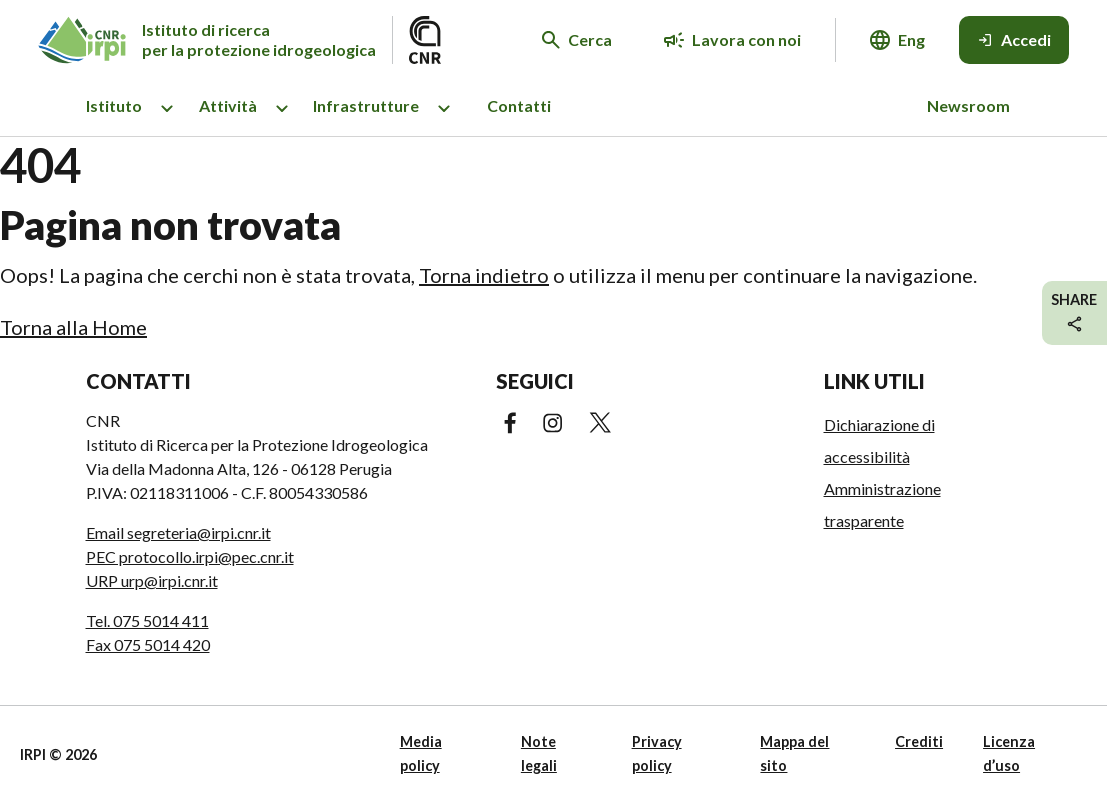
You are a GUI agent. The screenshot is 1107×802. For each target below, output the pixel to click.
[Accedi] (1014, 40)
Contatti (519, 105)
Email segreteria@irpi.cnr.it (178, 532)
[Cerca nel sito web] (577, 40)
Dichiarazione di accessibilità (879, 440)
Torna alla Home (73, 327)
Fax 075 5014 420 (148, 644)
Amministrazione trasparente (882, 504)
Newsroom (968, 105)
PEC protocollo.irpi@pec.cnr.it (190, 556)
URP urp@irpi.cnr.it (152, 580)
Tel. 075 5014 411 (147, 620)
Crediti (919, 741)
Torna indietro (484, 275)
